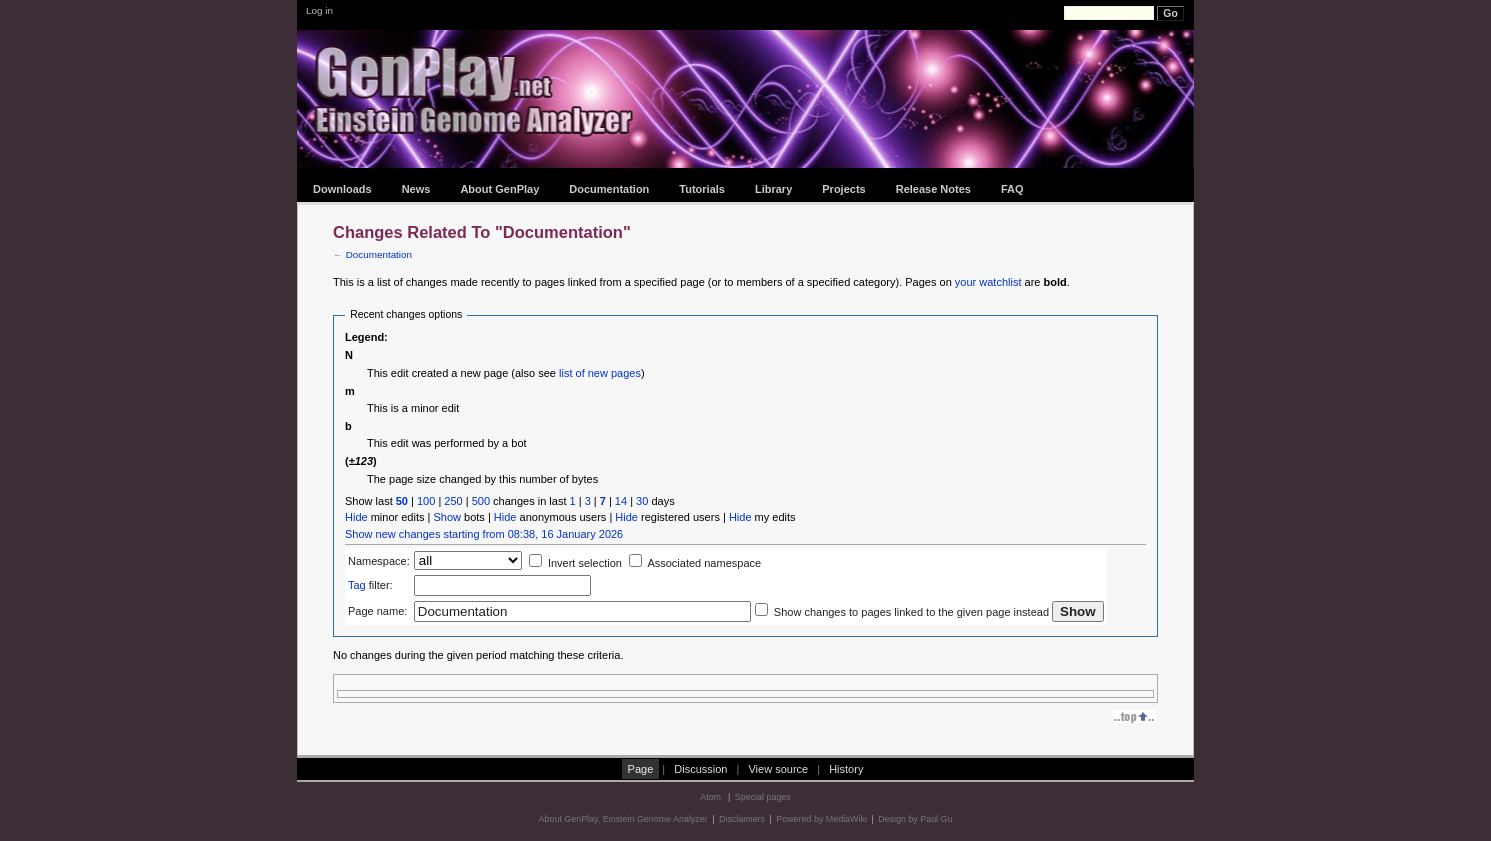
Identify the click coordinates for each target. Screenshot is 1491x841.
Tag (357, 585)
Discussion (700, 769)
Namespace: (379, 561)
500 (481, 501)
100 (426, 501)
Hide (356, 517)
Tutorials (702, 189)
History (846, 769)
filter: (370, 585)
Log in (319, 10)
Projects (843, 189)
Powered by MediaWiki (821, 819)
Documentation (609, 189)
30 (642, 501)
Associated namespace (704, 563)
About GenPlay (499, 189)
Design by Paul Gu (915, 819)
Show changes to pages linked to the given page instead (911, 612)
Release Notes (933, 189)
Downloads (342, 189)
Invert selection (585, 563)
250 (453, 501)
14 (621, 501)
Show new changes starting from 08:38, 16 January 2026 (484, 534)
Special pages (763, 797)
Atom (710, 797)
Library (773, 189)
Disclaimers (742, 819)
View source (778, 769)
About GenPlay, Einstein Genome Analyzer (623, 819)
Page (641, 769)
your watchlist (988, 282)
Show (447, 517)
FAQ (1012, 189)
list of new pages (600, 373)
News (416, 189)
